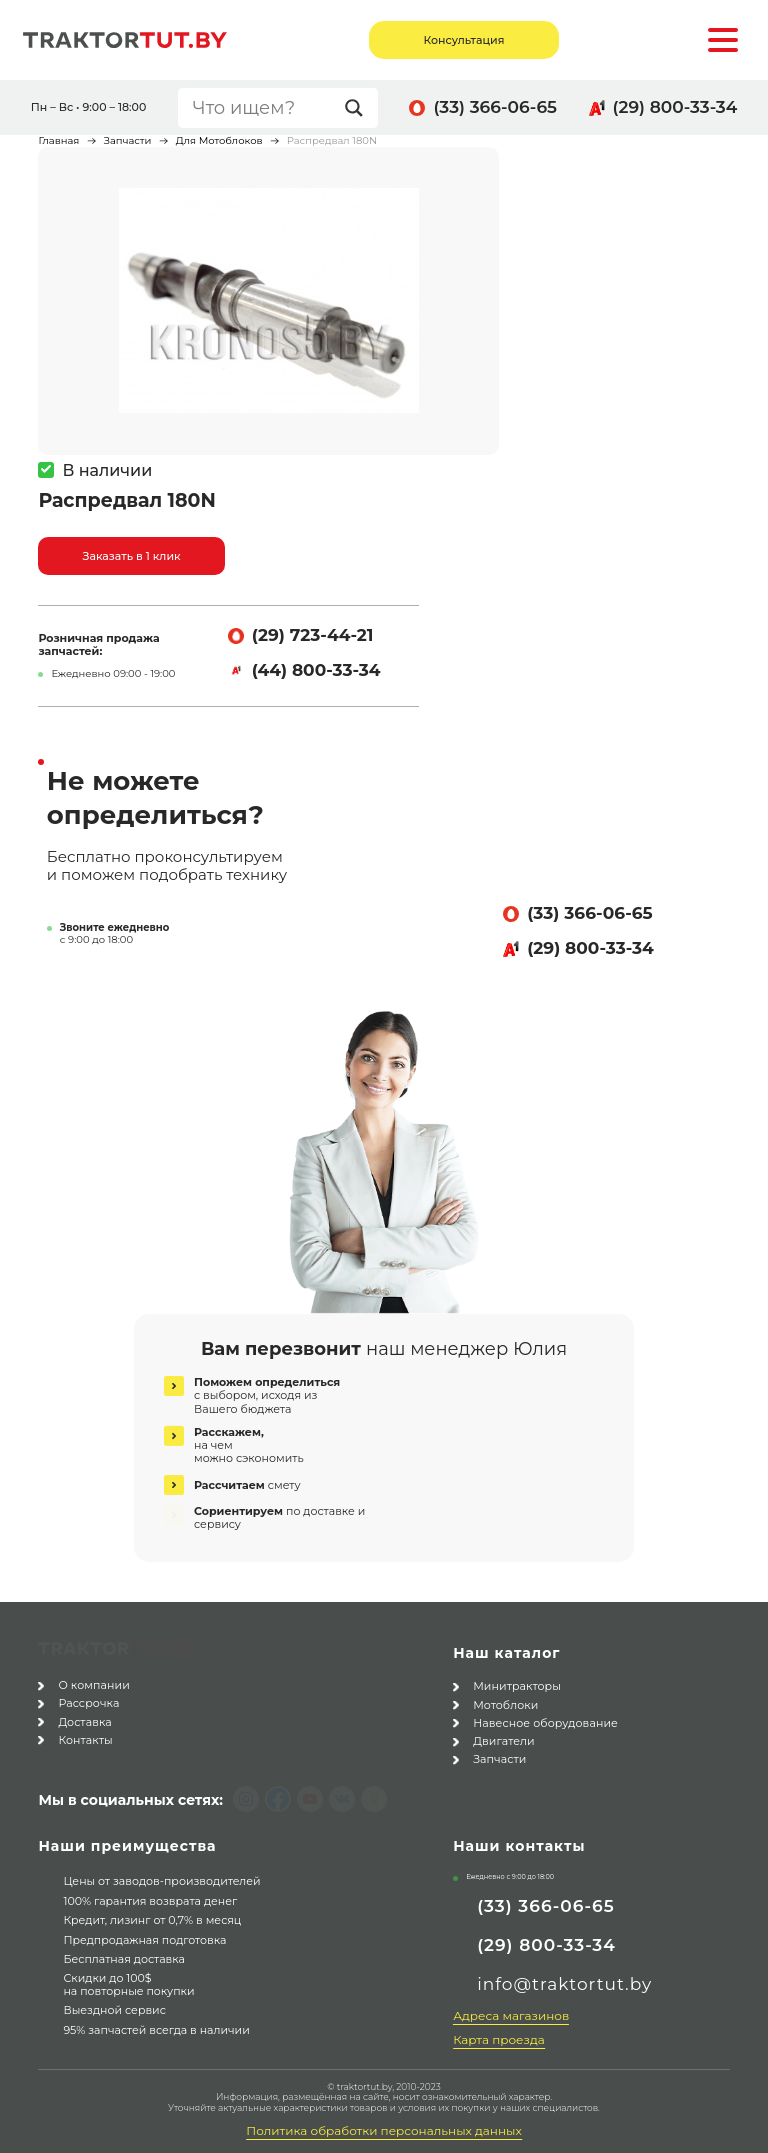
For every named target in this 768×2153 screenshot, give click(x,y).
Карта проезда (499, 2040)
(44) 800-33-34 (316, 670)
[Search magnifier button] (359, 108)
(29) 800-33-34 (675, 107)
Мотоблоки (505, 1705)
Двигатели (504, 1741)
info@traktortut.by (564, 1984)
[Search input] (264, 108)
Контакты (85, 1736)
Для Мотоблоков (219, 140)
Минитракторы (517, 1686)
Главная (58, 140)
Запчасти (128, 140)
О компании (94, 1681)
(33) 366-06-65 (495, 107)
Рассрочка (88, 1699)
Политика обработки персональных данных (384, 2131)
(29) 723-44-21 (313, 635)
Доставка (84, 1718)
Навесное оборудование (545, 1723)
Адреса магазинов (511, 2016)
